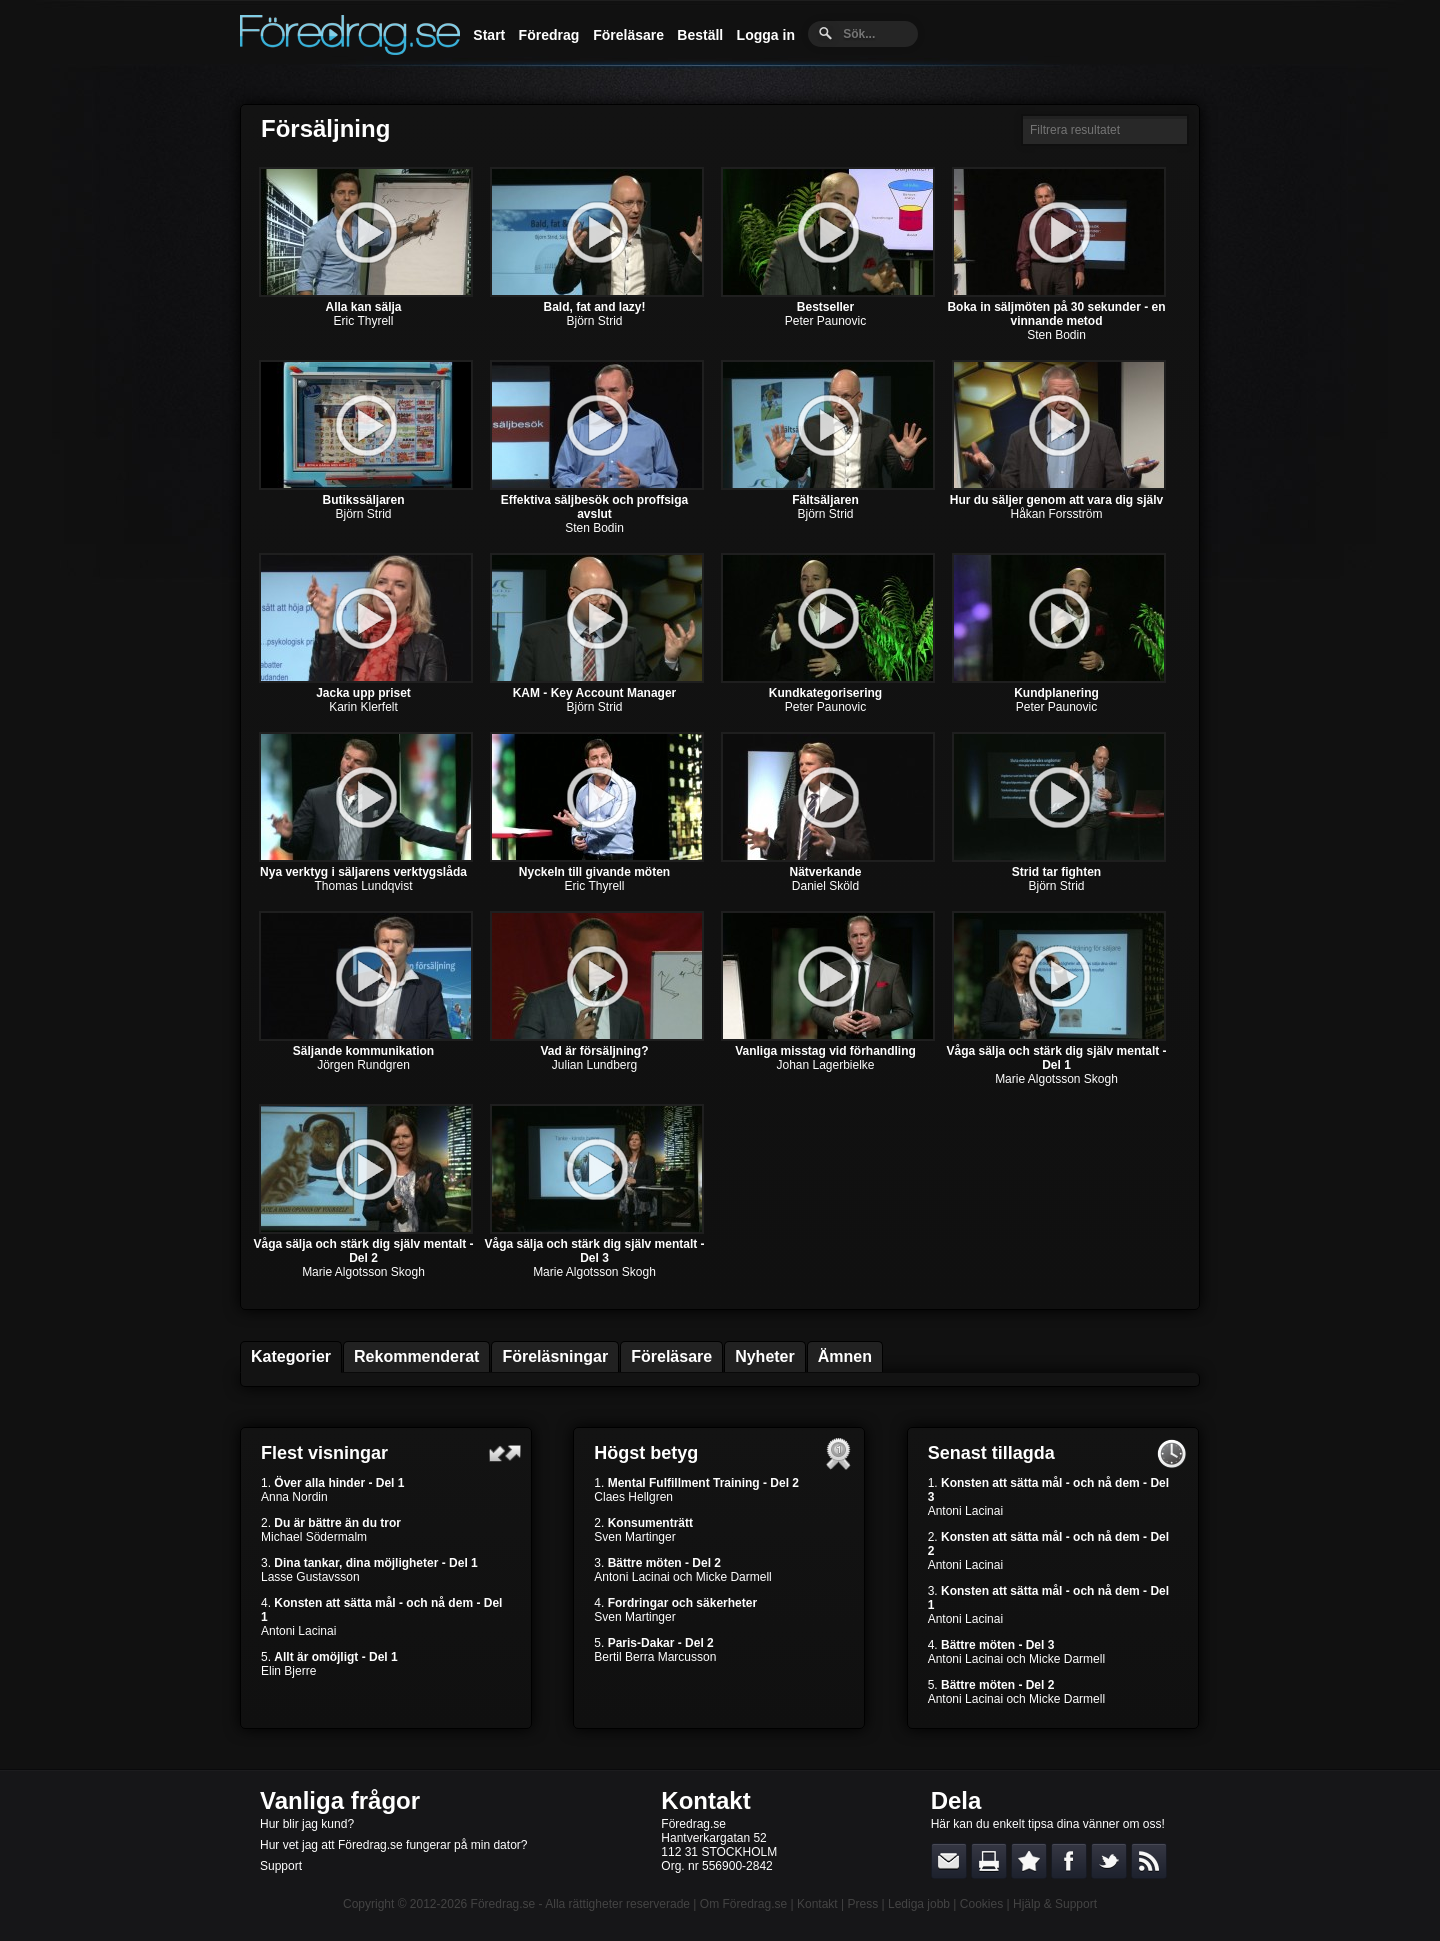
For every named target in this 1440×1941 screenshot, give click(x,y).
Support (281, 1866)
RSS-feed (1149, 1861)
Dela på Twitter (1109, 1861)
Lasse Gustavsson (310, 1577)
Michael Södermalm (314, 1537)
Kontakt (705, 1800)
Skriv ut (989, 1861)
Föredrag (549, 35)
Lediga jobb (919, 1904)
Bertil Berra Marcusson (655, 1657)
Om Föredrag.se (743, 1904)
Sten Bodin (1056, 335)
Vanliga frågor (340, 1800)
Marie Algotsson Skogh (1056, 1079)
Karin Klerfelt (363, 707)
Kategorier (291, 1356)
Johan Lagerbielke (825, 1065)
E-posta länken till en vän (949, 1861)
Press (862, 1904)
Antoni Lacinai (298, 1631)
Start (489, 35)
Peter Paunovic (825, 321)
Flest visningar (324, 1453)
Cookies (981, 1904)
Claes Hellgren (633, 1497)
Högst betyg (646, 1453)
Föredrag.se (503, 1904)
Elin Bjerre (288, 1671)
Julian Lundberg (594, 1065)
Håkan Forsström (1056, 514)
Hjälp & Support (1055, 1904)
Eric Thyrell (364, 321)
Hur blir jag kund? (307, 1824)
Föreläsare (628, 35)
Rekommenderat (416, 1356)
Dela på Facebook (1069, 1861)
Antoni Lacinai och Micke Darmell (682, 1577)
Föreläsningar (555, 1356)
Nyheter (765, 1356)
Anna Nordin (294, 1497)
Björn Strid (594, 321)
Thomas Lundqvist (363, 886)
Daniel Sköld (825, 886)
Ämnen (845, 1356)
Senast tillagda (991, 1453)
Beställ (700, 35)
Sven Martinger (634, 1537)
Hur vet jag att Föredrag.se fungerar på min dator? (393, 1845)
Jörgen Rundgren (363, 1065)
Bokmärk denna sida (1029, 1861)
